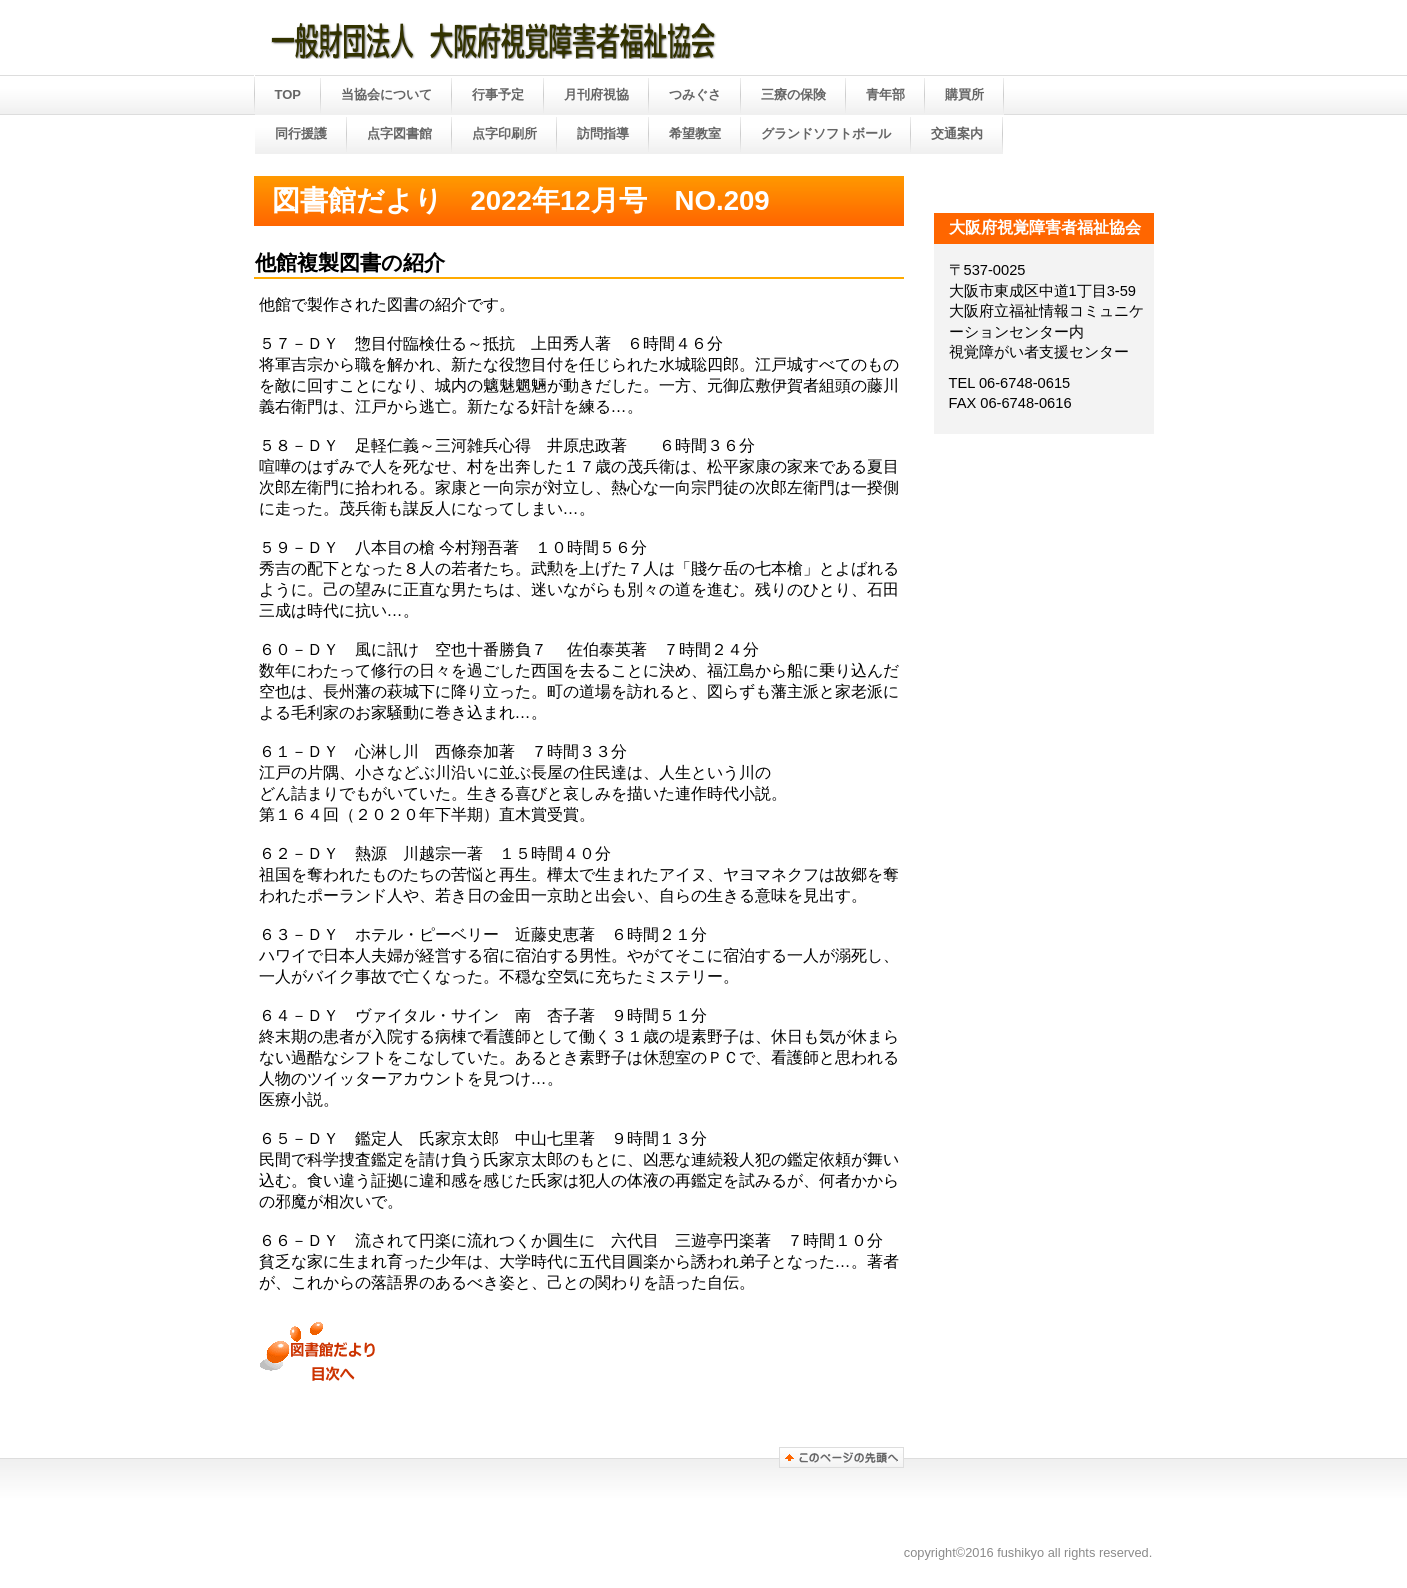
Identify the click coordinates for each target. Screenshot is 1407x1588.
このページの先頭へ (841, 1457)
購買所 (964, 94)
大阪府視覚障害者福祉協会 (536, 39)
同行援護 (301, 133)
